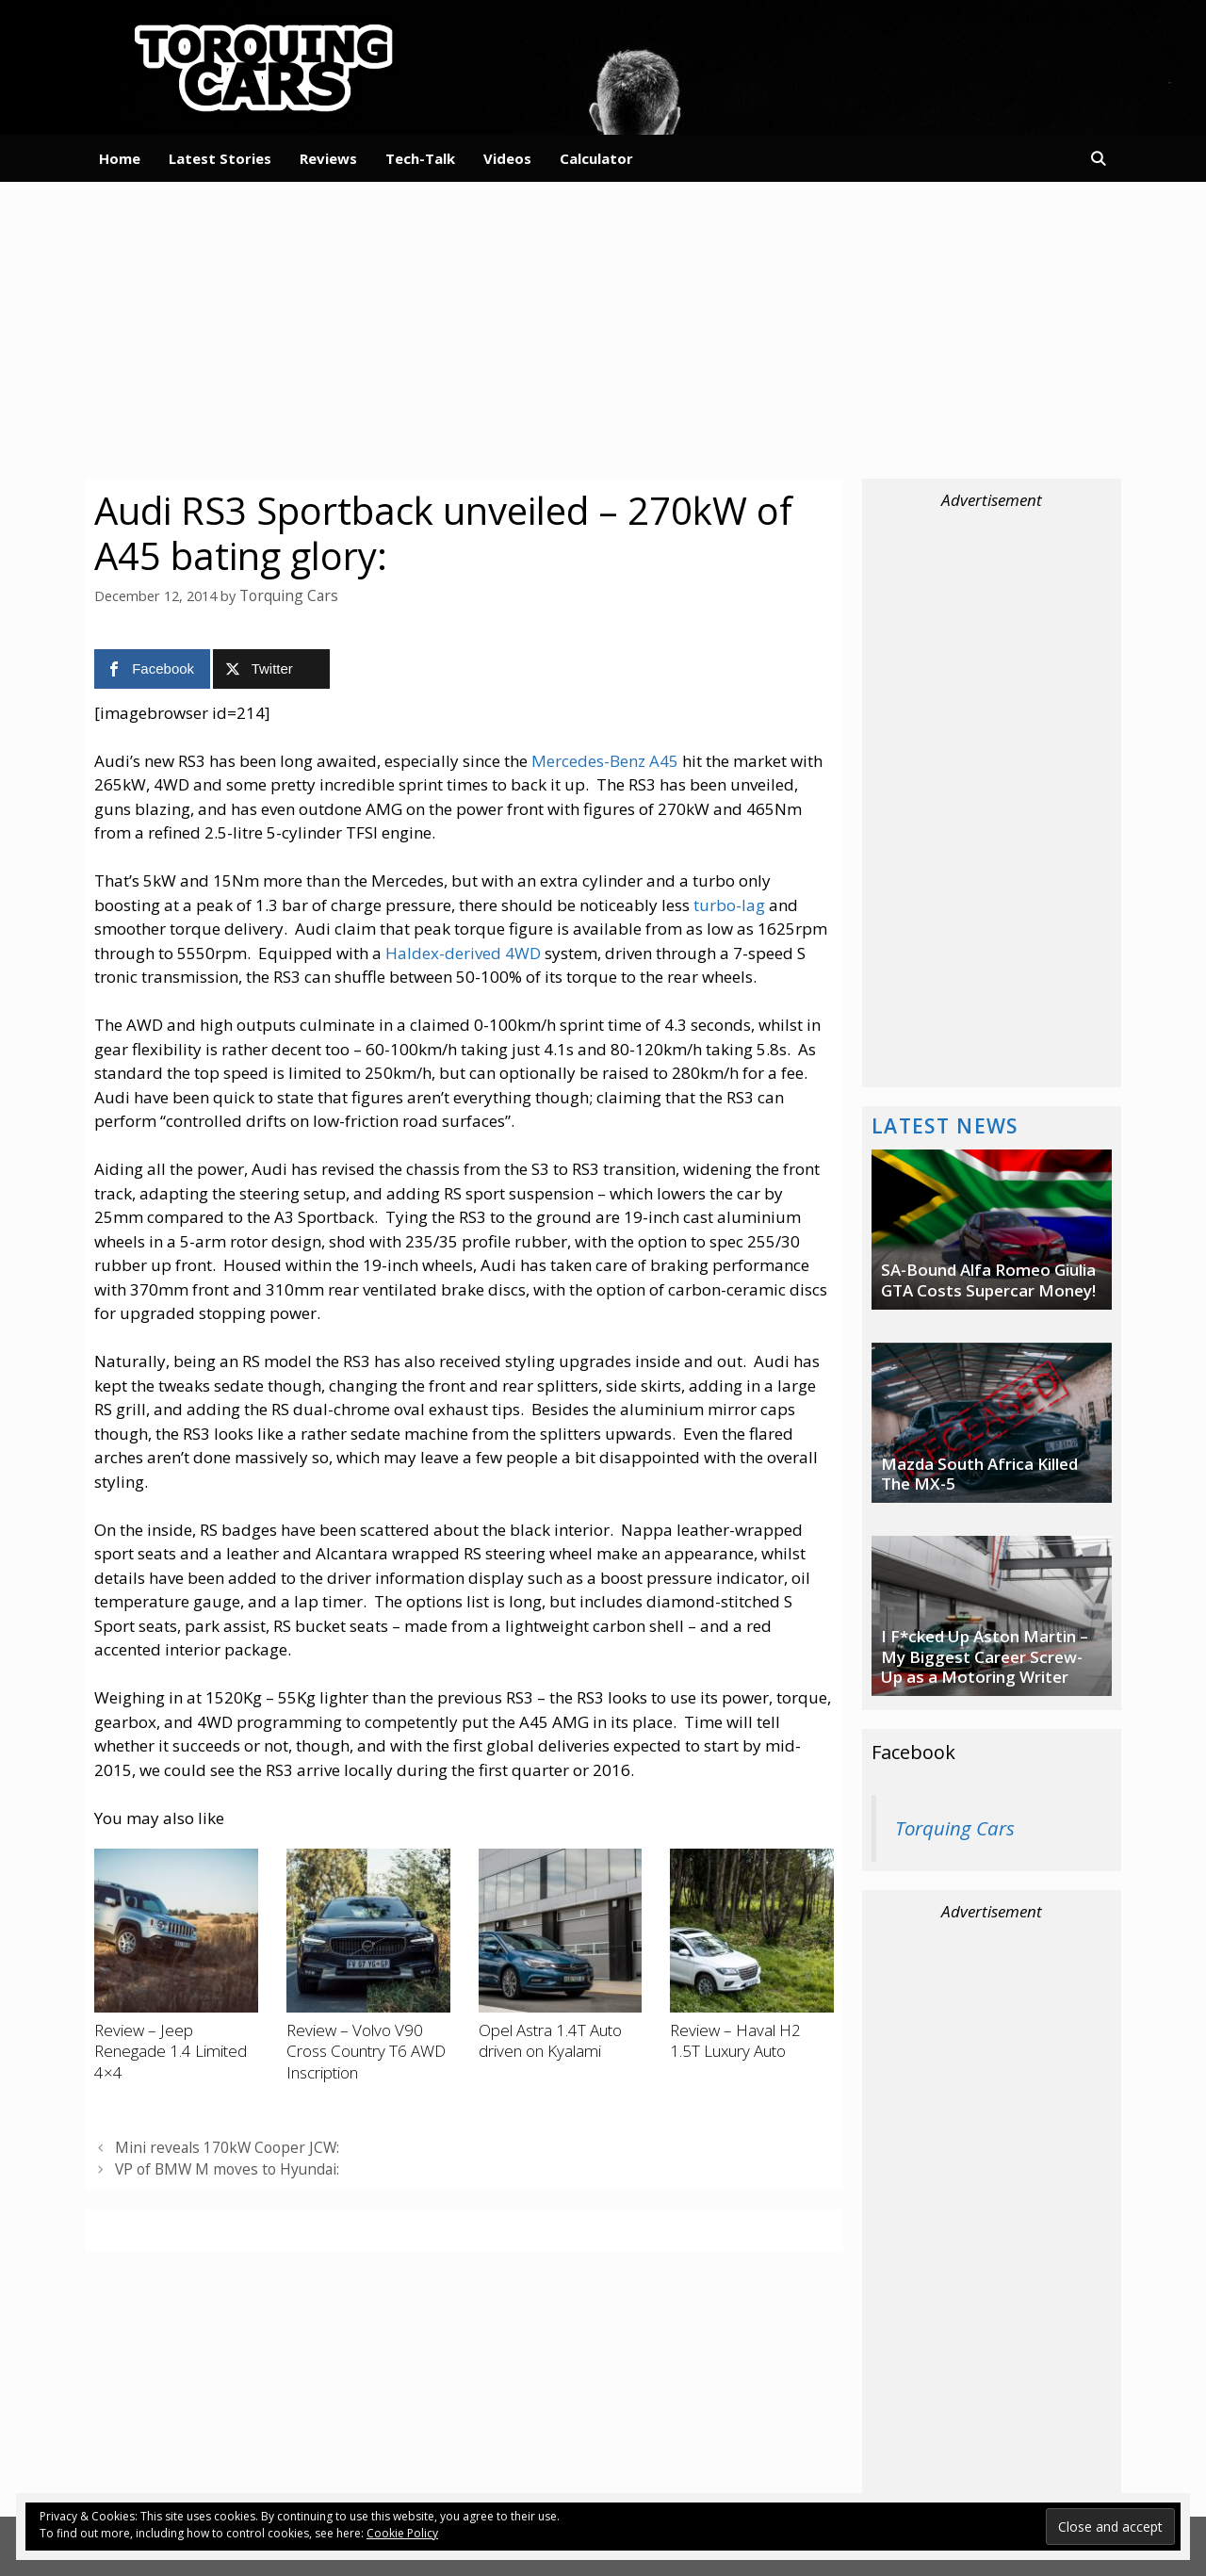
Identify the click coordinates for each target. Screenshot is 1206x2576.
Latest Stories (220, 158)
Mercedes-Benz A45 (604, 759)
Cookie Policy (402, 2533)
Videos (507, 158)
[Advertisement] (603, 328)
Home (119, 158)
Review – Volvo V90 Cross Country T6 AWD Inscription (366, 2050)
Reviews (328, 158)
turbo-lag (729, 903)
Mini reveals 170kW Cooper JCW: (215, 2145)
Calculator (596, 158)
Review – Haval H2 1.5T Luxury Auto (735, 2040)
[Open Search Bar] (1098, 158)
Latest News (945, 1125)
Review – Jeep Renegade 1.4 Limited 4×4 (170, 2050)
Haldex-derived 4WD (463, 951)
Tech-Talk (420, 158)
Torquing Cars (955, 1828)
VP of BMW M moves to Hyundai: (219, 2166)
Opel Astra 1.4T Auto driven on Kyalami (550, 2040)
